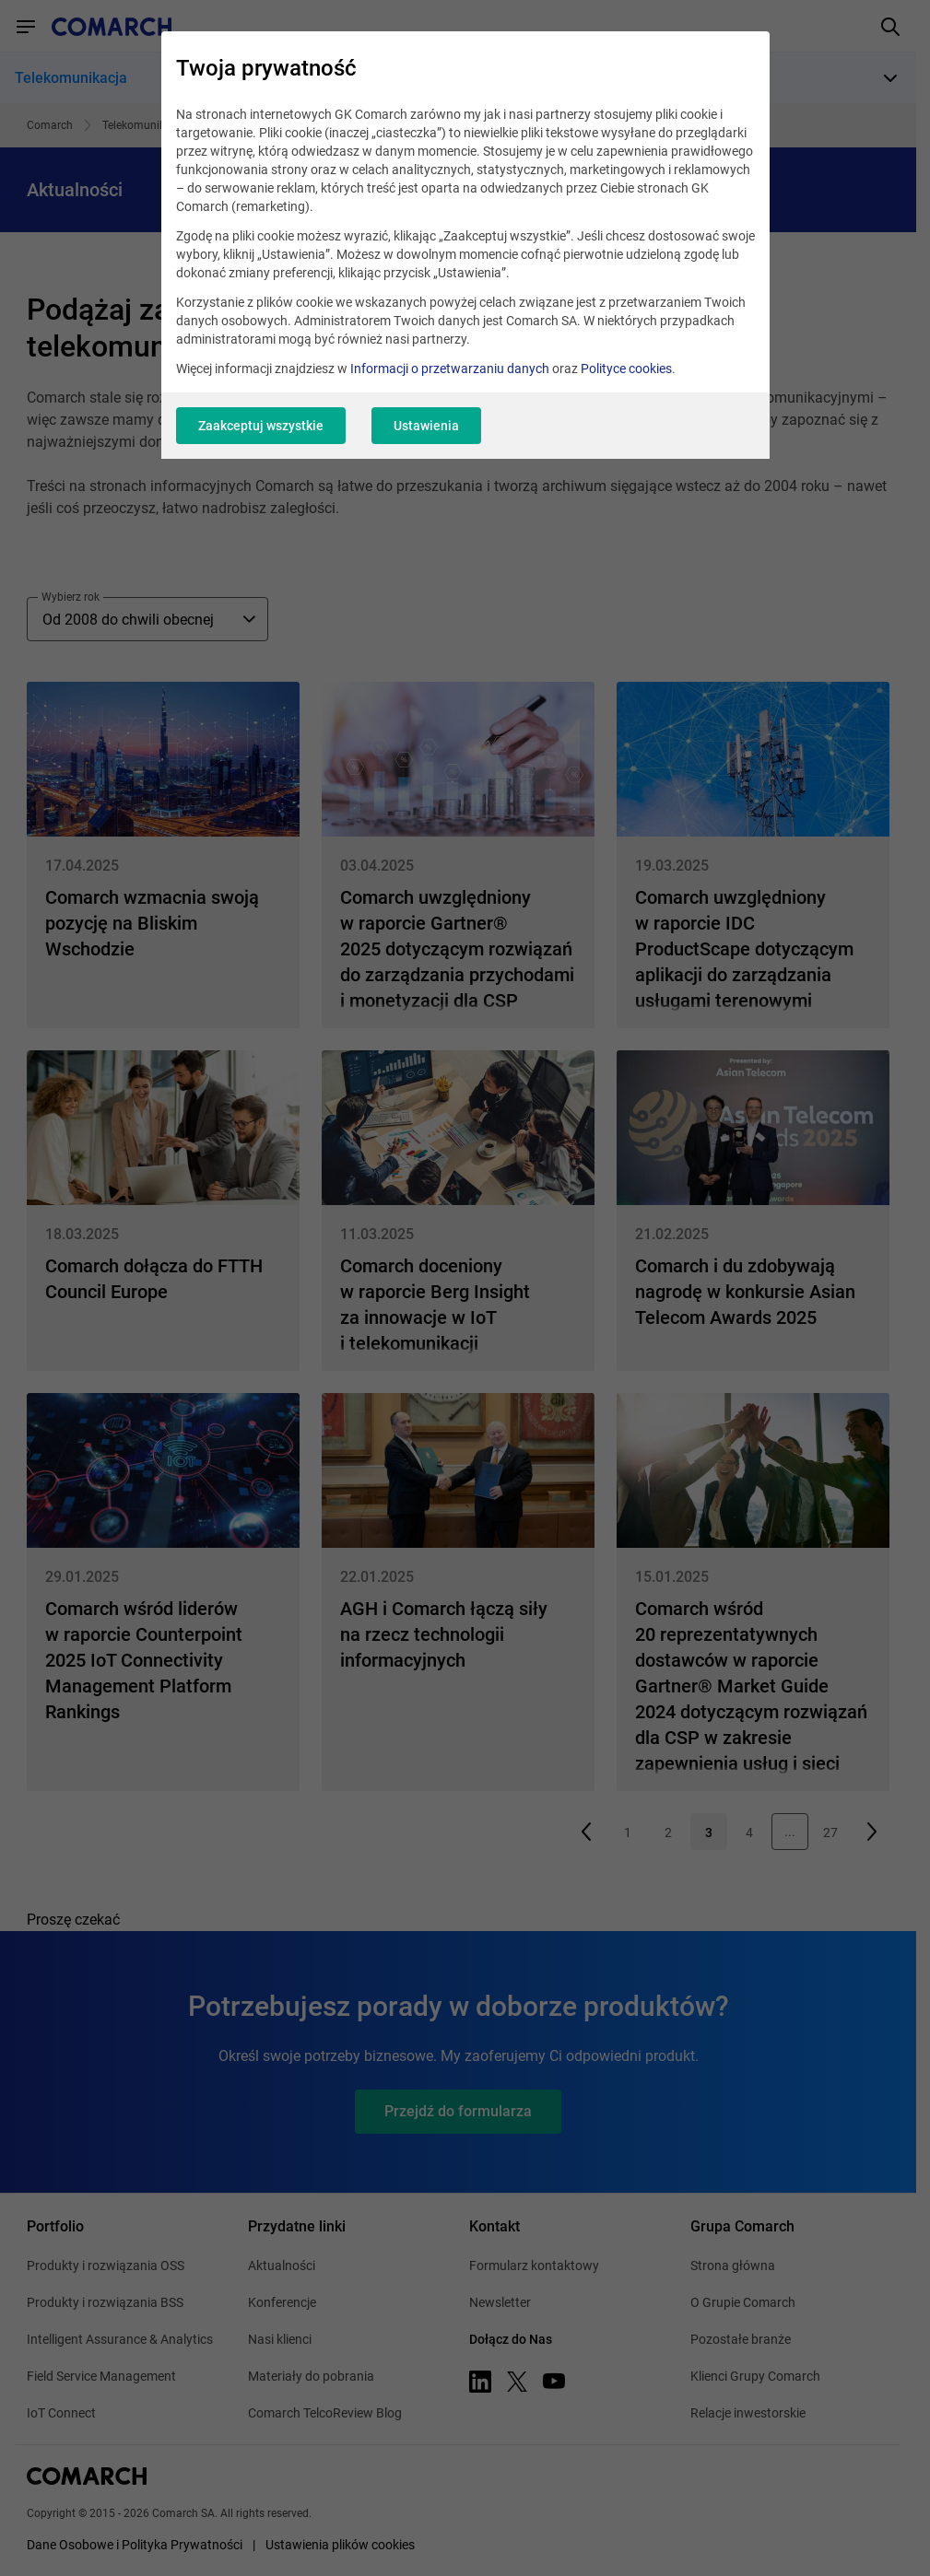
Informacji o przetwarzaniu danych (449, 368)
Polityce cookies (626, 368)
